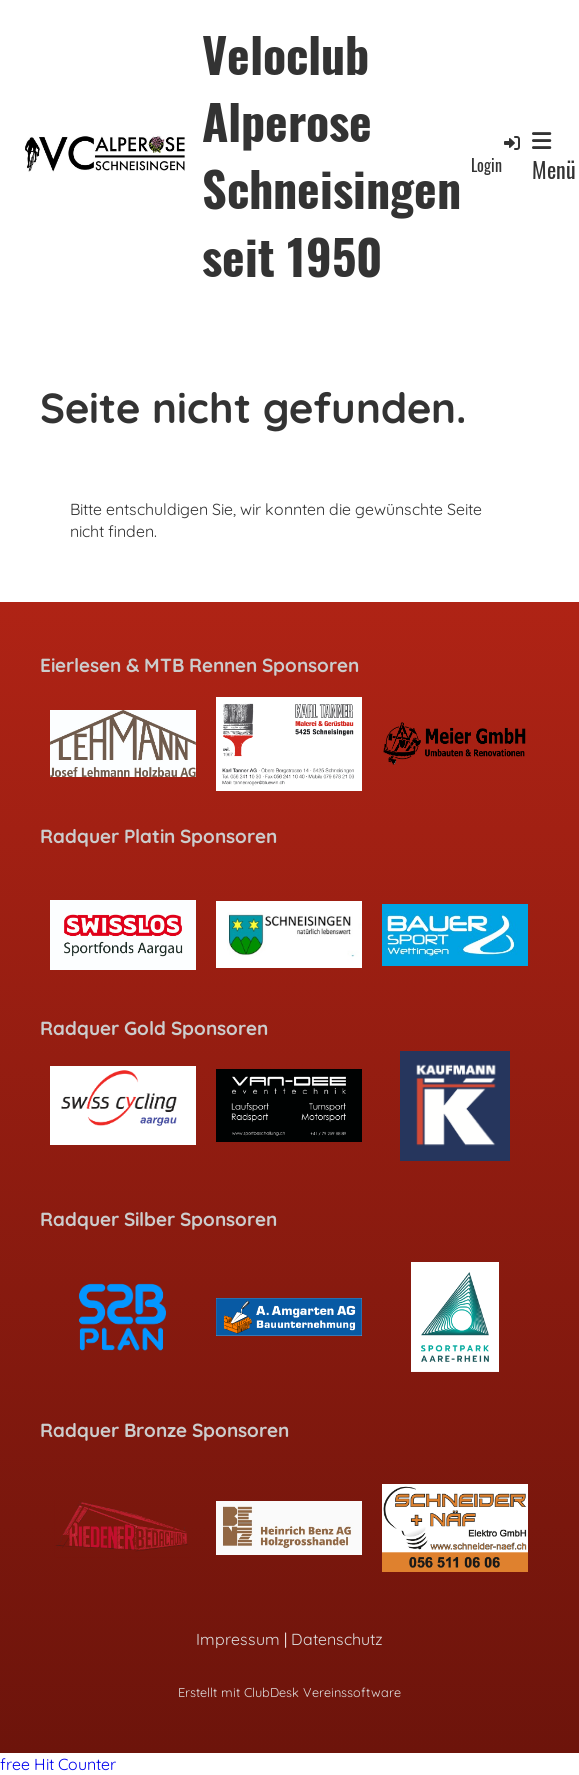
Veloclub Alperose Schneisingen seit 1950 (331, 154)
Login (497, 154)
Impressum (238, 1639)
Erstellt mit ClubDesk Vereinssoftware (289, 1692)
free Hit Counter (58, 1764)
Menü (554, 158)
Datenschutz (337, 1639)
